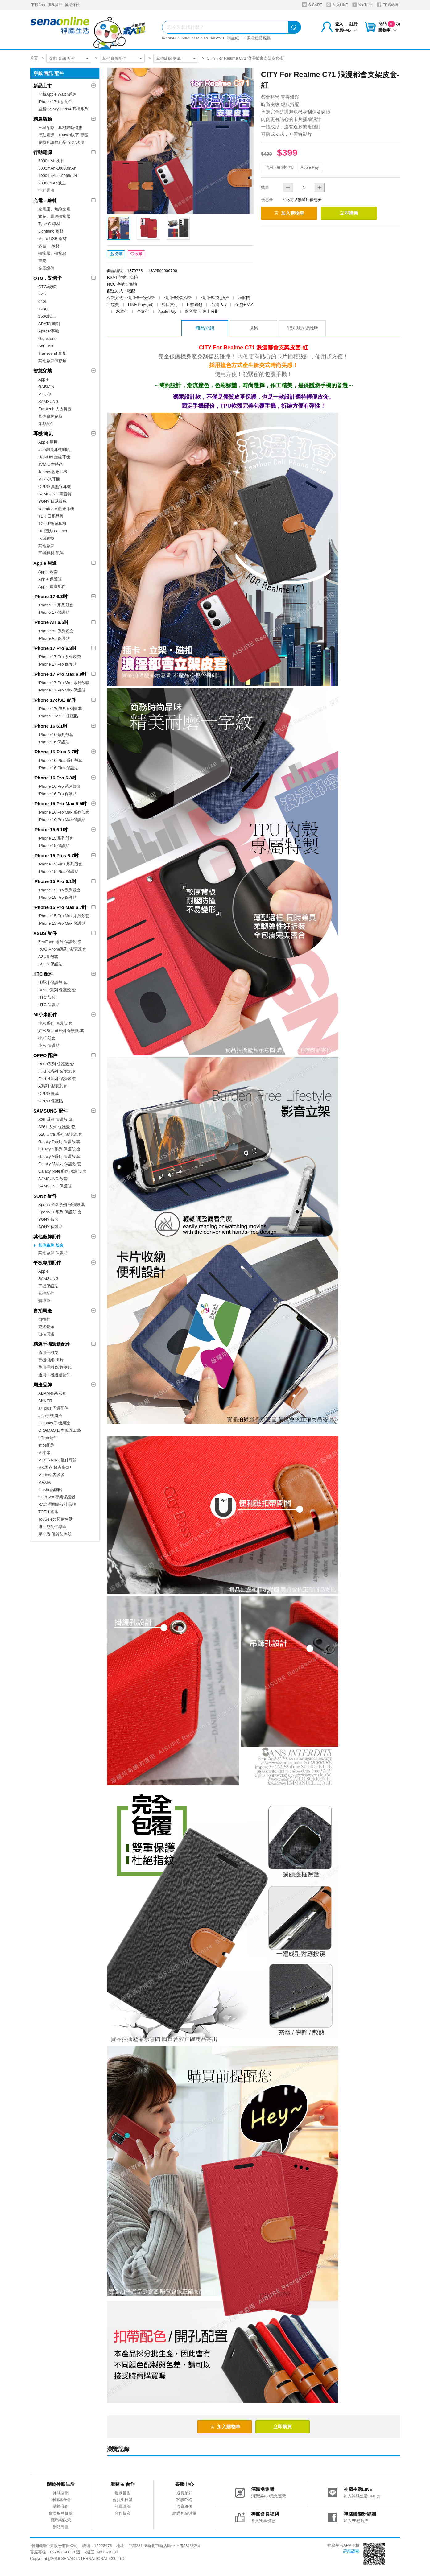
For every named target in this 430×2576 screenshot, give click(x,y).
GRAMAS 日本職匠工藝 (59, 1430)
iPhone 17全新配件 (55, 101)
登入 (339, 24)
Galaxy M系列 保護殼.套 (59, 1164)
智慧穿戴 (42, 370)
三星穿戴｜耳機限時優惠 (60, 127)
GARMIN (46, 386)
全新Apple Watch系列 (57, 94)
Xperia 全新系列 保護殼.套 (61, 1204)
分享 (116, 255)
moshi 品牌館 (50, 1489)
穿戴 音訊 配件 (62, 58)
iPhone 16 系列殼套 (55, 734)
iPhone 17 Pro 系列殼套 (59, 656)
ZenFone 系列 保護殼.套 (60, 941)
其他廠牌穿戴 (50, 416)
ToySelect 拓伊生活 (55, 1519)
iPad (185, 38)
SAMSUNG (48, 401)
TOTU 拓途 (48, 1511)
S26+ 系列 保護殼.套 (56, 1127)
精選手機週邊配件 (51, 1344)
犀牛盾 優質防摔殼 (55, 1534)
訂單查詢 (123, 2508)
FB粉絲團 (388, 4)
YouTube (362, 4)
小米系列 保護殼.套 (55, 1023)
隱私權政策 (61, 2521)
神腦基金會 (61, 2501)
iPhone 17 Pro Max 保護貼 (61, 690)
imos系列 (46, 1445)
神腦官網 (61, 2494)
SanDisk (45, 346)
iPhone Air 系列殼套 (56, 631)
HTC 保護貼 (49, 1004)
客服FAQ (184, 2501)
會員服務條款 (61, 2514)
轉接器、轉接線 (52, 253)
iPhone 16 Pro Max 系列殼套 (63, 812)
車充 (42, 260)
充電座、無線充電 (54, 209)
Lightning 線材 (51, 231)
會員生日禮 (123, 2501)
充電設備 (46, 268)
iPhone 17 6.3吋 (50, 596)
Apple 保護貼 (50, 579)
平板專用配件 (47, 1262)
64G (42, 301)
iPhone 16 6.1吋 (50, 726)
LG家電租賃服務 (256, 38)
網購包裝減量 (184, 2514)
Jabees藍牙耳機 (52, 471)
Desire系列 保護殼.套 (57, 990)
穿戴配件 (46, 423)
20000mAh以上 (52, 183)
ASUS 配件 (45, 933)
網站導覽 (61, 2528)
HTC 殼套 (47, 997)
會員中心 (346, 30)
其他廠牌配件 (114, 58)
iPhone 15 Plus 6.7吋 (56, 855)
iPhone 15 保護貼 (53, 845)
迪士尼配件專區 (52, 1526)
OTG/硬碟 (47, 286)
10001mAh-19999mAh (58, 175)
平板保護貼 (48, 1286)
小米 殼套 (47, 1038)
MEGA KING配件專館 (57, 1460)
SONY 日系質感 (52, 501)
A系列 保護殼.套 (52, 1086)
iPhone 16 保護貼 (53, 742)
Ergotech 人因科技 (55, 409)
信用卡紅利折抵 (279, 167)
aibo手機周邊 (50, 1415)
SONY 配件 (45, 1196)
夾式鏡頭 (46, 1326)
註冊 (353, 24)
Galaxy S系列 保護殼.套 (59, 1149)
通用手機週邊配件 (54, 1375)
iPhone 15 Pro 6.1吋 (54, 881)
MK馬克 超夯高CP (54, 1467)
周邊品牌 (42, 1384)
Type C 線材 (49, 223)
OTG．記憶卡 (47, 278)
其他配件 (46, 1293)
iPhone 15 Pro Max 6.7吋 (60, 907)
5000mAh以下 (51, 161)
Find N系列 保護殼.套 (57, 1078)
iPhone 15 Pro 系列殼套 (59, 890)
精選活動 (42, 119)
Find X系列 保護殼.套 (57, 1071)
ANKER (45, 1400)
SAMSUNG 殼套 (53, 1178)
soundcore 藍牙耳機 (56, 508)
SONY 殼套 (48, 1219)
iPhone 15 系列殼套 (55, 838)
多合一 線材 (49, 246)
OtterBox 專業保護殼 (56, 1497)
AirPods (217, 38)
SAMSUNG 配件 (50, 1110)
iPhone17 (170, 38)
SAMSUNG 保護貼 (55, 1186)
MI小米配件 (45, 1014)
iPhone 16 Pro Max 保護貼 (61, 819)
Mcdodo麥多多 (51, 1474)
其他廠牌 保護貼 (53, 1252)
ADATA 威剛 (49, 323)
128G (43, 309)
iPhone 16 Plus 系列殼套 (60, 760)
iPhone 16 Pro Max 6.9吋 (60, 803)
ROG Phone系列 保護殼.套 (62, 949)
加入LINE (337, 4)
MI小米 (44, 1452)
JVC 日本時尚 (50, 464)
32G (42, 294)
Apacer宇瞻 (48, 331)
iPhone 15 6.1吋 (50, 829)
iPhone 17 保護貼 (53, 612)
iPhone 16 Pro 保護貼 (57, 793)
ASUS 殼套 (48, 956)
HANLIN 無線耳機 (54, 457)
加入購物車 (292, 213)
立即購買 (357, 213)
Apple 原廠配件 (52, 586)
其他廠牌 (46, 545)
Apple (43, 379)
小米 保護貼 (49, 1045)
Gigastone (47, 338)
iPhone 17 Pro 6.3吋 (54, 648)
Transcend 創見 (52, 353)
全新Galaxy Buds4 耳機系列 (63, 109)
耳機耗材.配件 (51, 553)
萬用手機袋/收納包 (55, 1367)
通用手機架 (48, 1352)
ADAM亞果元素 (52, 1393)
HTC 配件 (43, 973)
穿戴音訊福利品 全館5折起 (62, 142)
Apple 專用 (48, 442)
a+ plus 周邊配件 (53, 1408)
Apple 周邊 (45, 563)
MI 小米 (45, 394)
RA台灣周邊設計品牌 (57, 1504)
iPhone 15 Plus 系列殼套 (60, 864)
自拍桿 (44, 1319)
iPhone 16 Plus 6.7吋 (56, 751)
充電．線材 (44, 200)
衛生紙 (233, 38)
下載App (38, 5)
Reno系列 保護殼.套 (56, 1064)
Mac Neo (200, 38)
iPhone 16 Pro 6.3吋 (54, 777)
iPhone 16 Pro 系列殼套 (59, 786)
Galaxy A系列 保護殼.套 (59, 1156)
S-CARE (312, 4)
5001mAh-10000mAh (57, 168)
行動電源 (42, 152)
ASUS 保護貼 (50, 964)
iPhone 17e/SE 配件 (54, 700)
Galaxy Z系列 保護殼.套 (59, 1141)
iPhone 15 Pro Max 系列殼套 (63, 916)
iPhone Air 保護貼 (54, 638)
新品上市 (42, 85)
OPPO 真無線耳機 (54, 486)
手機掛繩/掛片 (51, 1360)
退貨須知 (184, 2494)
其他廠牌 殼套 (168, 58)
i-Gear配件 (47, 1437)
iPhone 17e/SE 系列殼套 (60, 708)
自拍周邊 (42, 1310)
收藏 (136, 255)
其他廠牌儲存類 (52, 360)
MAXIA (44, 1482)
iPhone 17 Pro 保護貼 (57, 664)
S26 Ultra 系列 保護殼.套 (60, 1134)
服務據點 (55, 5)
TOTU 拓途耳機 (52, 523)
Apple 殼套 (48, 571)
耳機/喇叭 (43, 433)
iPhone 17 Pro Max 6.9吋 (60, 674)
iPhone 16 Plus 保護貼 (58, 768)
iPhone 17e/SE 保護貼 (58, 716)
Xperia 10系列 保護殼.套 (60, 1212)
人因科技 (46, 538)
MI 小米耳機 (49, 479)
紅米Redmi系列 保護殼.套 (61, 1030)
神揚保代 (72, 5)
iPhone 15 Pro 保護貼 (57, 897)
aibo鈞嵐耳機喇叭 (54, 449)
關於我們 (61, 2508)
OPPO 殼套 (48, 1093)
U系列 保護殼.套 (53, 982)
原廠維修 (184, 2508)
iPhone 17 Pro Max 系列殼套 (63, 682)
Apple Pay (310, 167)
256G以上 (47, 316)
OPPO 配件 (45, 1055)
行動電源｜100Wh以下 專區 (63, 135)
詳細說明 (351, 2552)
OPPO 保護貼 (50, 1101)
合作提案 (123, 2514)
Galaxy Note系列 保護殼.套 (62, 1171)
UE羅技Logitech (52, 531)
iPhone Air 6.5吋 (50, 622)
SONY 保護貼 (50, 1226)
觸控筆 (44, 1300)
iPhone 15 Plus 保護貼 (58, 871)
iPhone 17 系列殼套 (55, 605)
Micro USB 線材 (52, 238)
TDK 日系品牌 (51, 516)
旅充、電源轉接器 (54, 216)
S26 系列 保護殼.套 (55, 1119)
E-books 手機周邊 (54, 1423)
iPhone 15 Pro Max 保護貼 (61, 923)
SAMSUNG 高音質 (55, 494)
